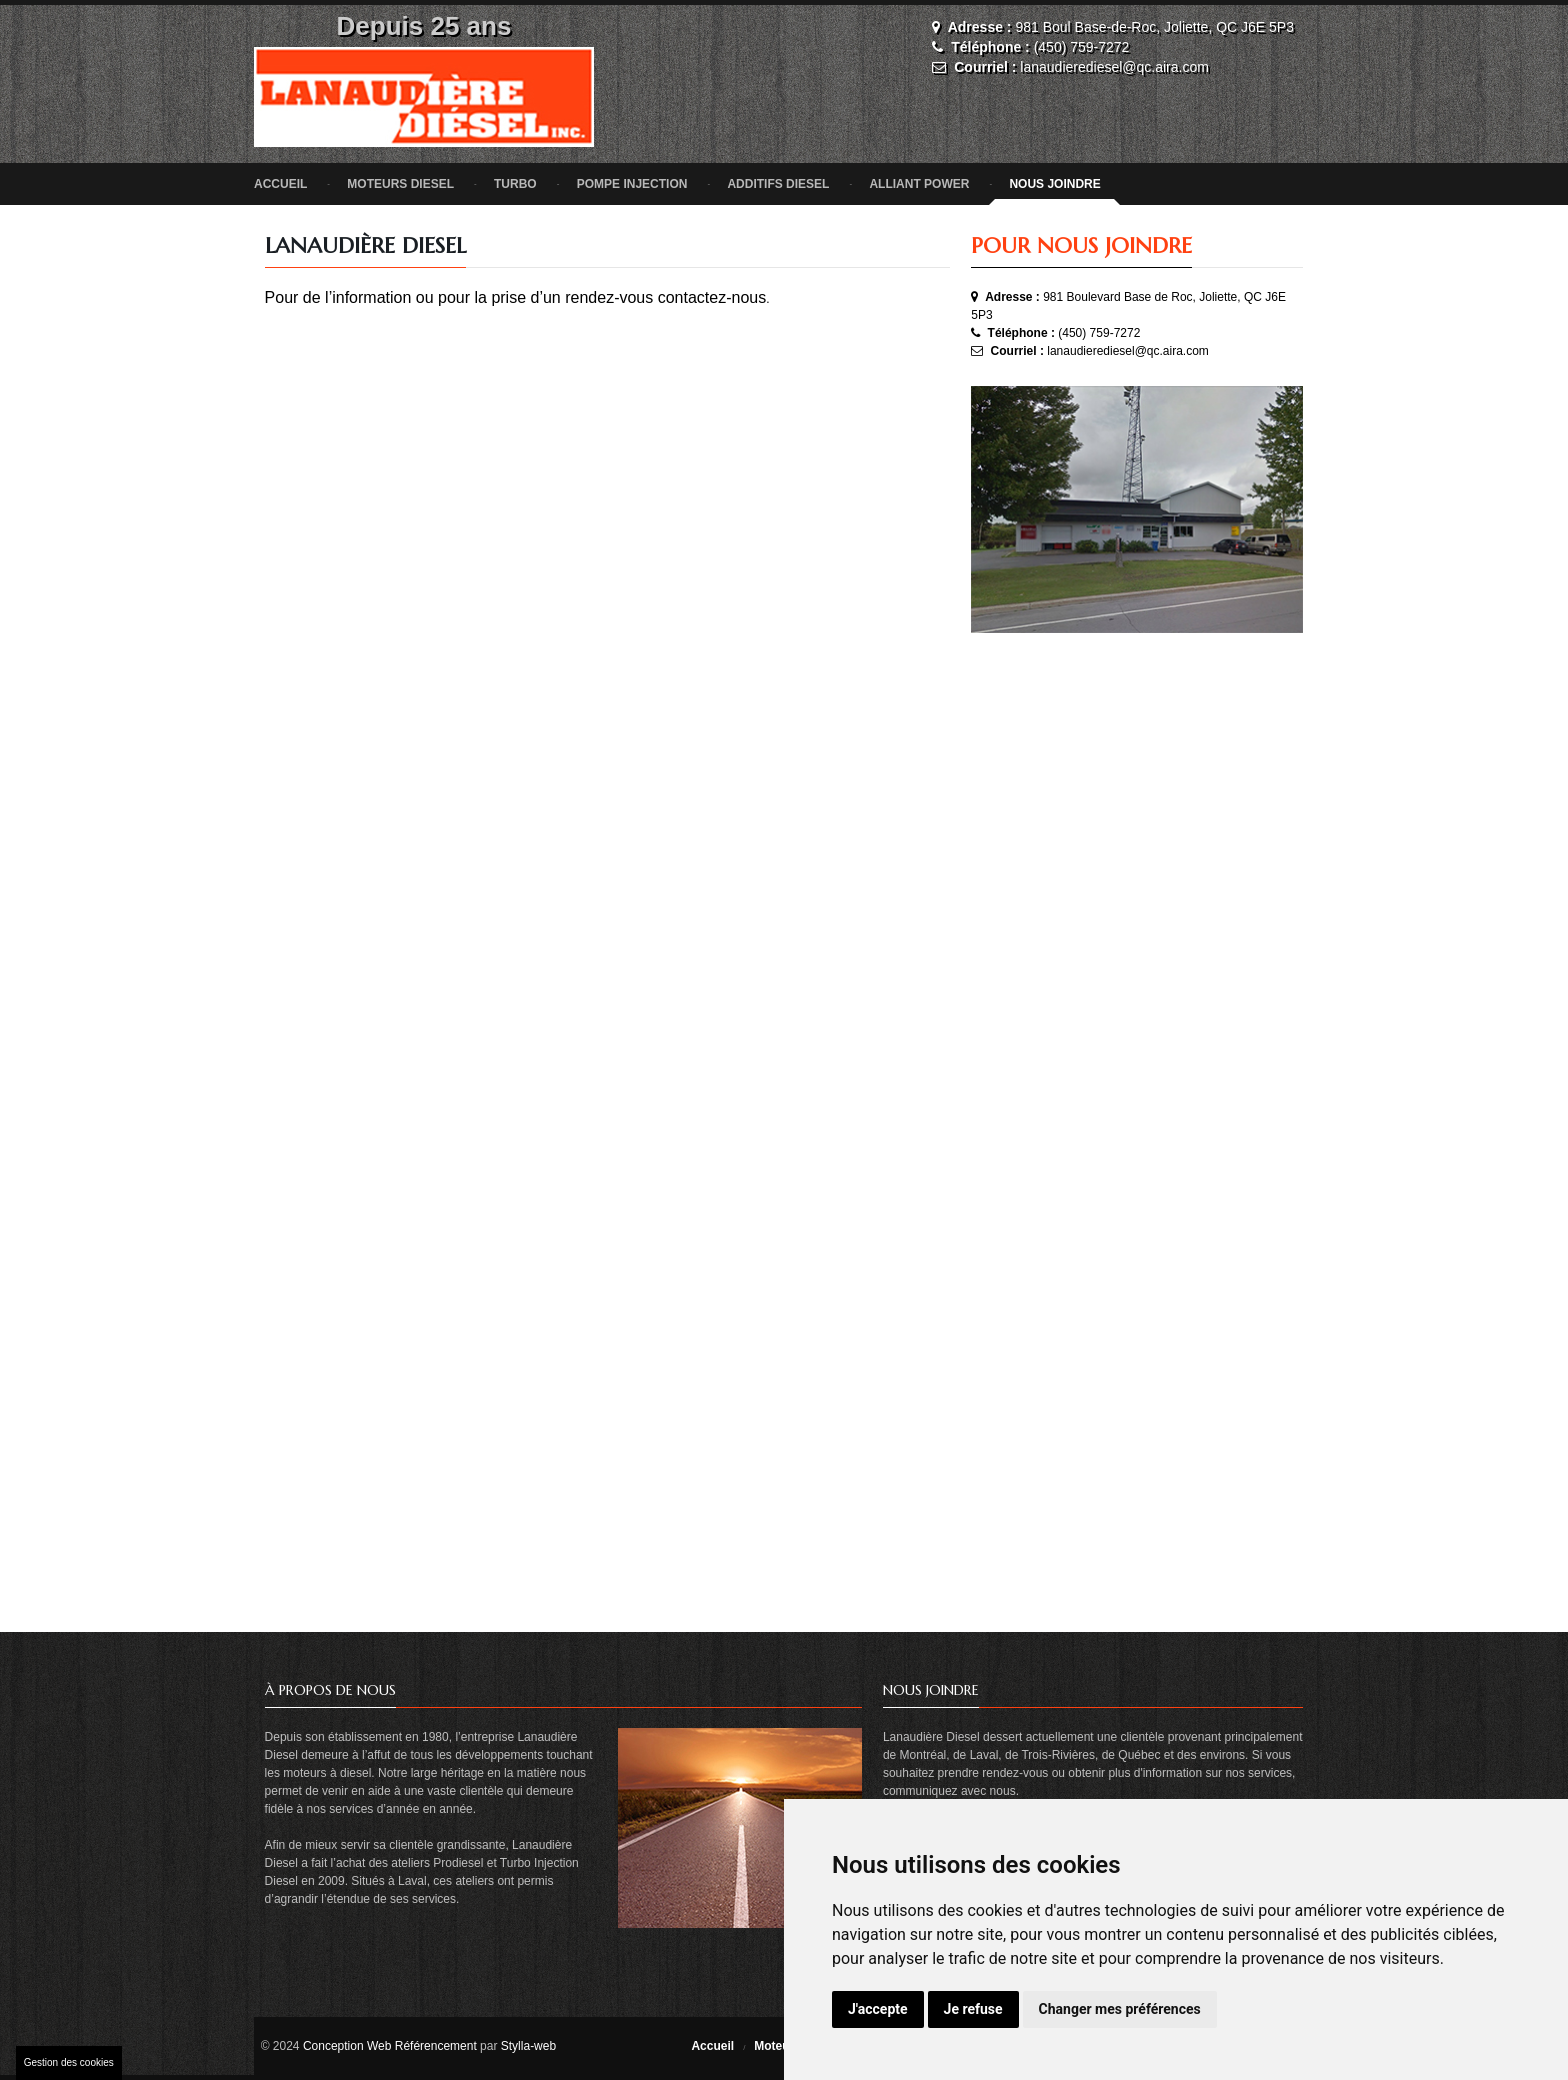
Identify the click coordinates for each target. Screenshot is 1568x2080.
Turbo (515, 184)
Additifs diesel (778, 184)
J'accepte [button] (878, 2009)
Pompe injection (632, 184)
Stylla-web (528, 2046)
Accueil (280, 184)
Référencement (436, 2046)
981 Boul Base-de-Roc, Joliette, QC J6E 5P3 (1154, 27)
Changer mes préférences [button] (1120, 2009)
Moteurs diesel (400, 184)
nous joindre (1054, 184)
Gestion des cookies (69, 2062)
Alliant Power (919, 184)
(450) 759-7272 (1082, 47)
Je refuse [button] (973, 2009)
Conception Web (347, 2046)
